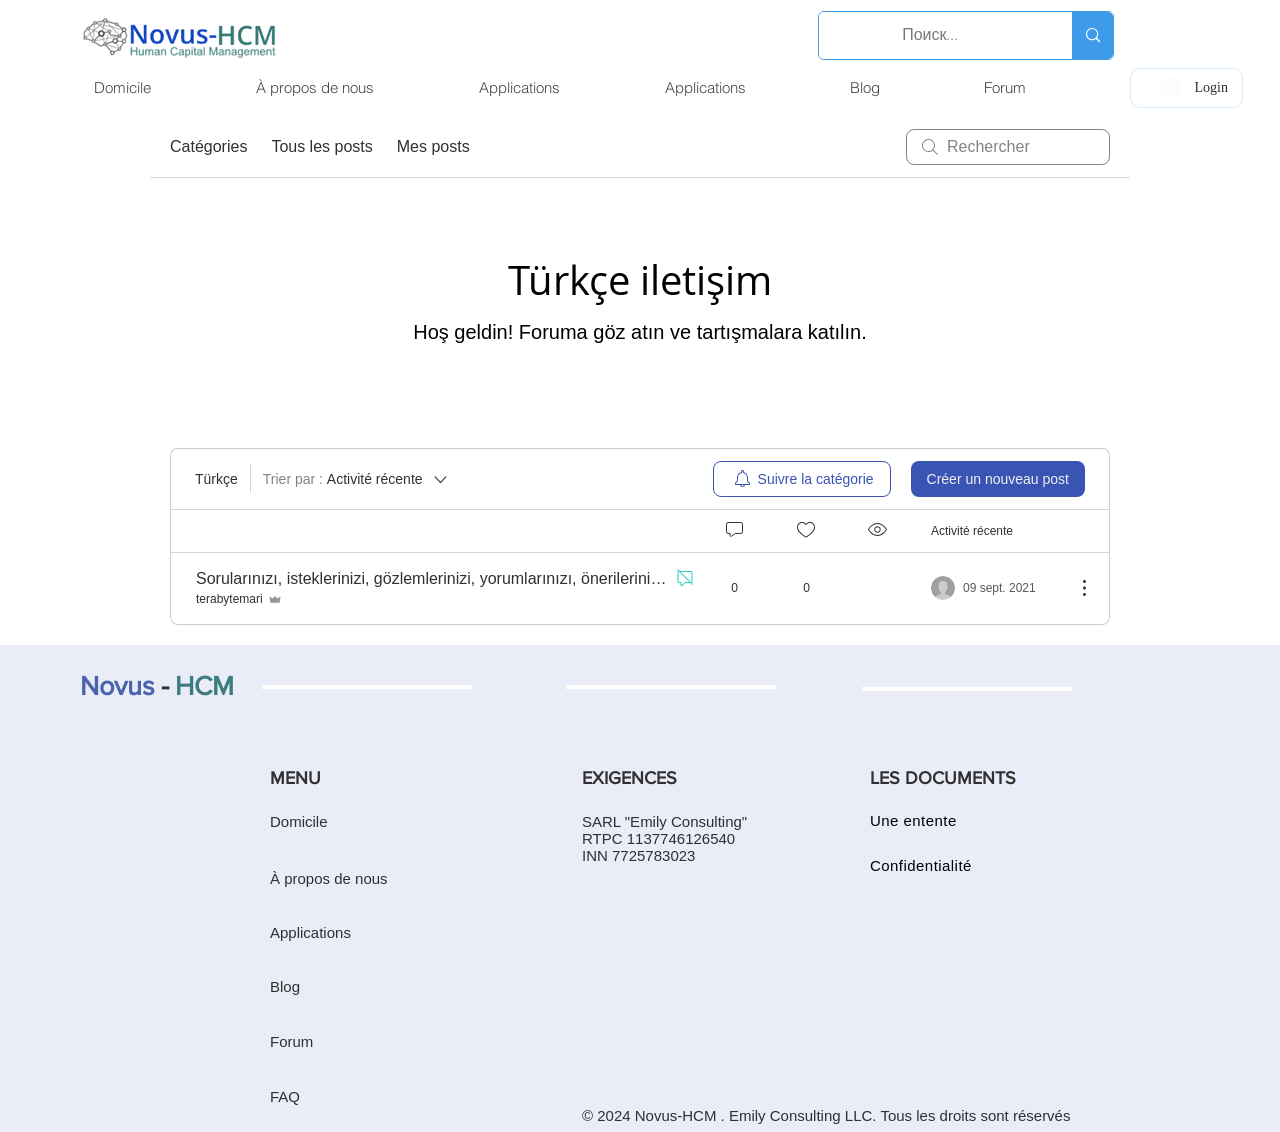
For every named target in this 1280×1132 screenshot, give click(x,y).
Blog (285, 986)
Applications (310, 932)
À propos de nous (329, 878)
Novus (117, 685)
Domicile (299, 821)
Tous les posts (321, 146)
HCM (204, 685)
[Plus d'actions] (1074, 588)
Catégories (208, 146)
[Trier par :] (356, 479)
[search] (1008, 147)
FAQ (285, 1096)
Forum (291, 1041)
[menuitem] (802, 479)
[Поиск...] (930, 35)
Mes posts (433, 146)
